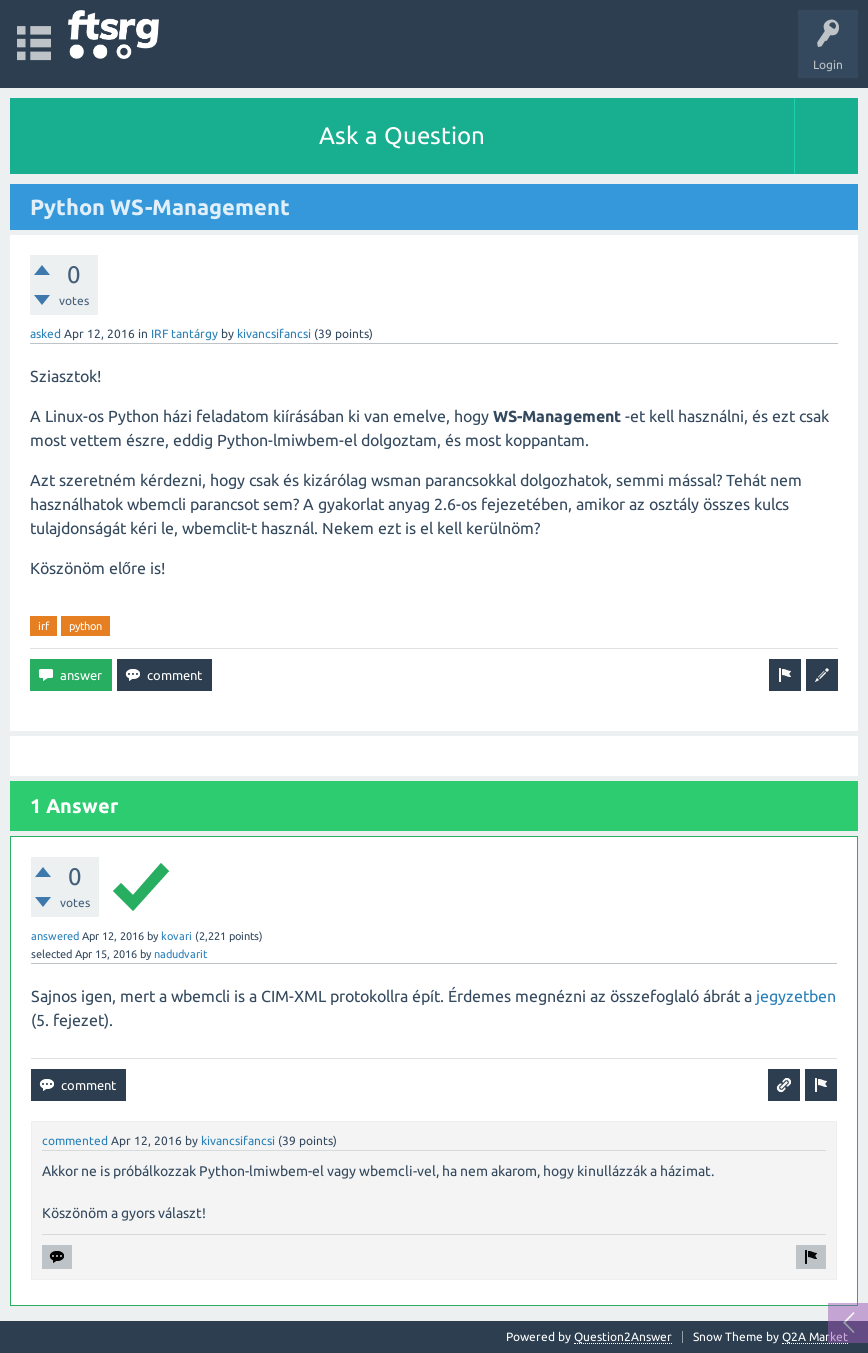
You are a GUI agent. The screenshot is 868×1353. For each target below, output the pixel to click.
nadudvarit (180, 954)
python (85, 626)
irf (43, 626)
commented (75, 1140)
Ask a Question (402, 135)
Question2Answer (623, 1336)
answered (55, 936)
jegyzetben (796, 996)
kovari (176, 936)
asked (45, 333)
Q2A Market (815, 1336)
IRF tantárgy (184, 333)
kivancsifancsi (274, 333)
